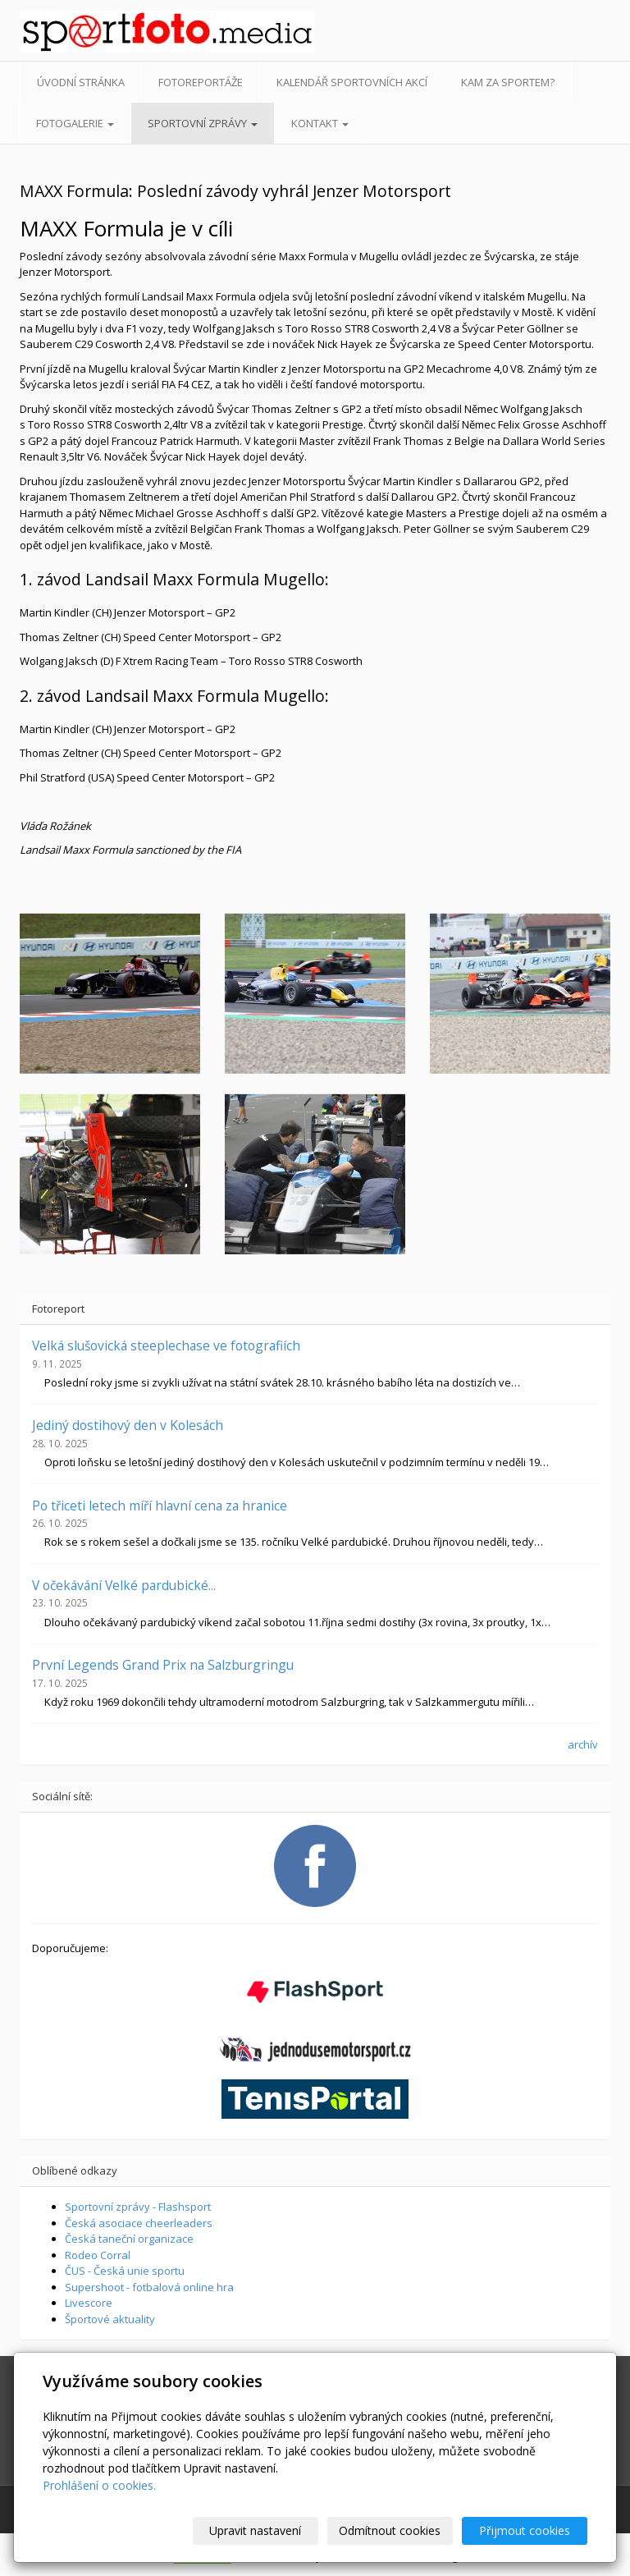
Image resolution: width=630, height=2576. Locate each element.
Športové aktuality (110, 2319)
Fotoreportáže (200, 82)
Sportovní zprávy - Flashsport (138, 2206)
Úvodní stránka (81, 82)
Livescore (88, 2302)
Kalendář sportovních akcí (351, 82)
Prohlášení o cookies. (99, 2485)
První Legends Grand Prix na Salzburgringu (163, 1665)
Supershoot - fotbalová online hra (149, 2287)
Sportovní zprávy (203, 123)
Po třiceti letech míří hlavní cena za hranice (159, 1506)
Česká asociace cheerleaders (138, 2223)
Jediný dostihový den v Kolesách (127, 1425)
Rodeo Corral (97, 2255)
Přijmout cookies (524, 2530)
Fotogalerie (75, 123)
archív (583, 1744)
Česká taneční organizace (129, 2238)
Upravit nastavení (255, 2530)
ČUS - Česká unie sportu (125, 2270)
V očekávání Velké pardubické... (124, 1585)
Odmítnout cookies (390, 2530)
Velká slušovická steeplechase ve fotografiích (166, 1345)
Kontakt (320, 123)
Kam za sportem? (508, 82)
